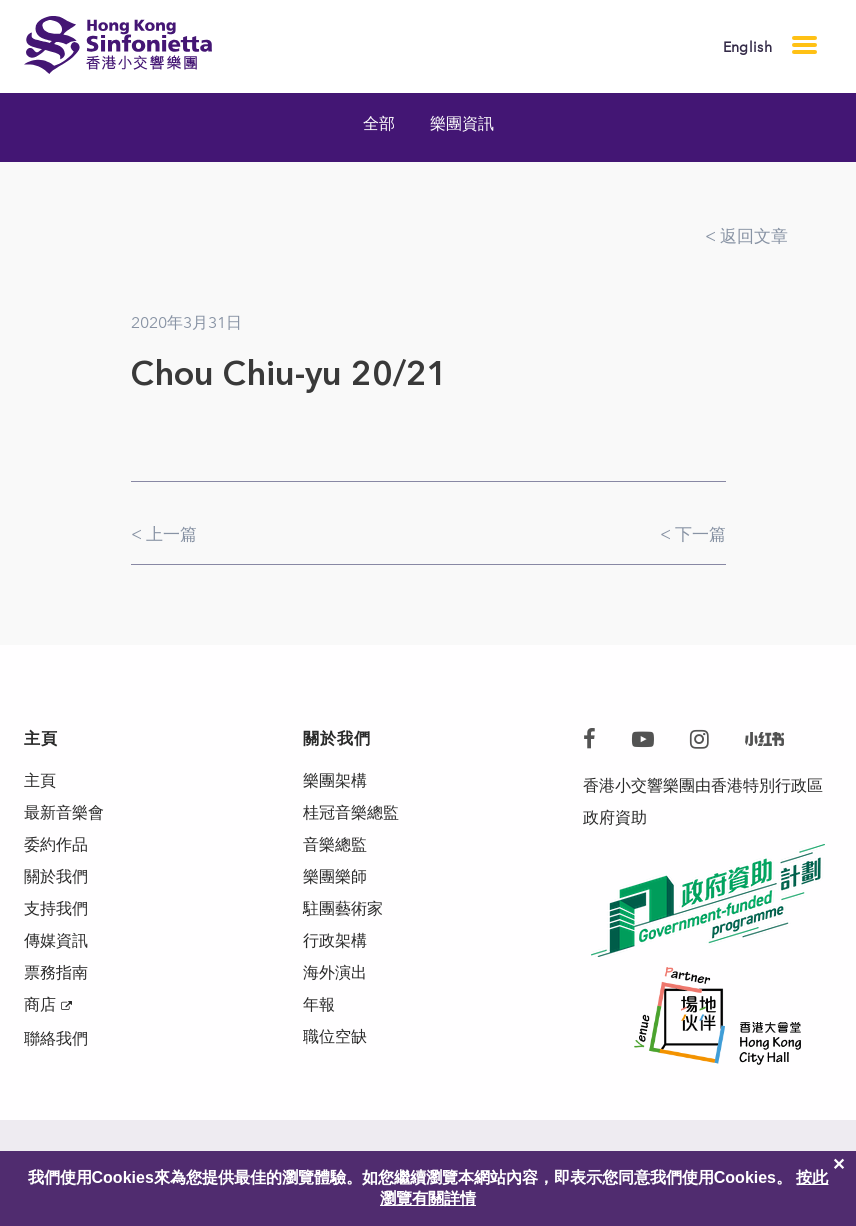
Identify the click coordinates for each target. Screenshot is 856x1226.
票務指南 (56, 972)
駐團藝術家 (343, 908)
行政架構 (335, 940)
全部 (379, 123)
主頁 (40, 780)
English (747, 47)
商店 (40, 1004)
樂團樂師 (335, 876)
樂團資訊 (462, 123)
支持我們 (56, 908)
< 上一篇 (164, 534)
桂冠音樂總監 (351, 812)
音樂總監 (335, 844)
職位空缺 (335, 1036)
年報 (319, 1004)
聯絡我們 (56, 1038)
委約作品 (56, 844)
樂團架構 (335, 780)
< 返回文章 (746, 236)
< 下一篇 (693, 534)
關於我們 (56, 876)
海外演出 (335, 972)
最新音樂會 (64, 812)
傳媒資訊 (56, 940)
